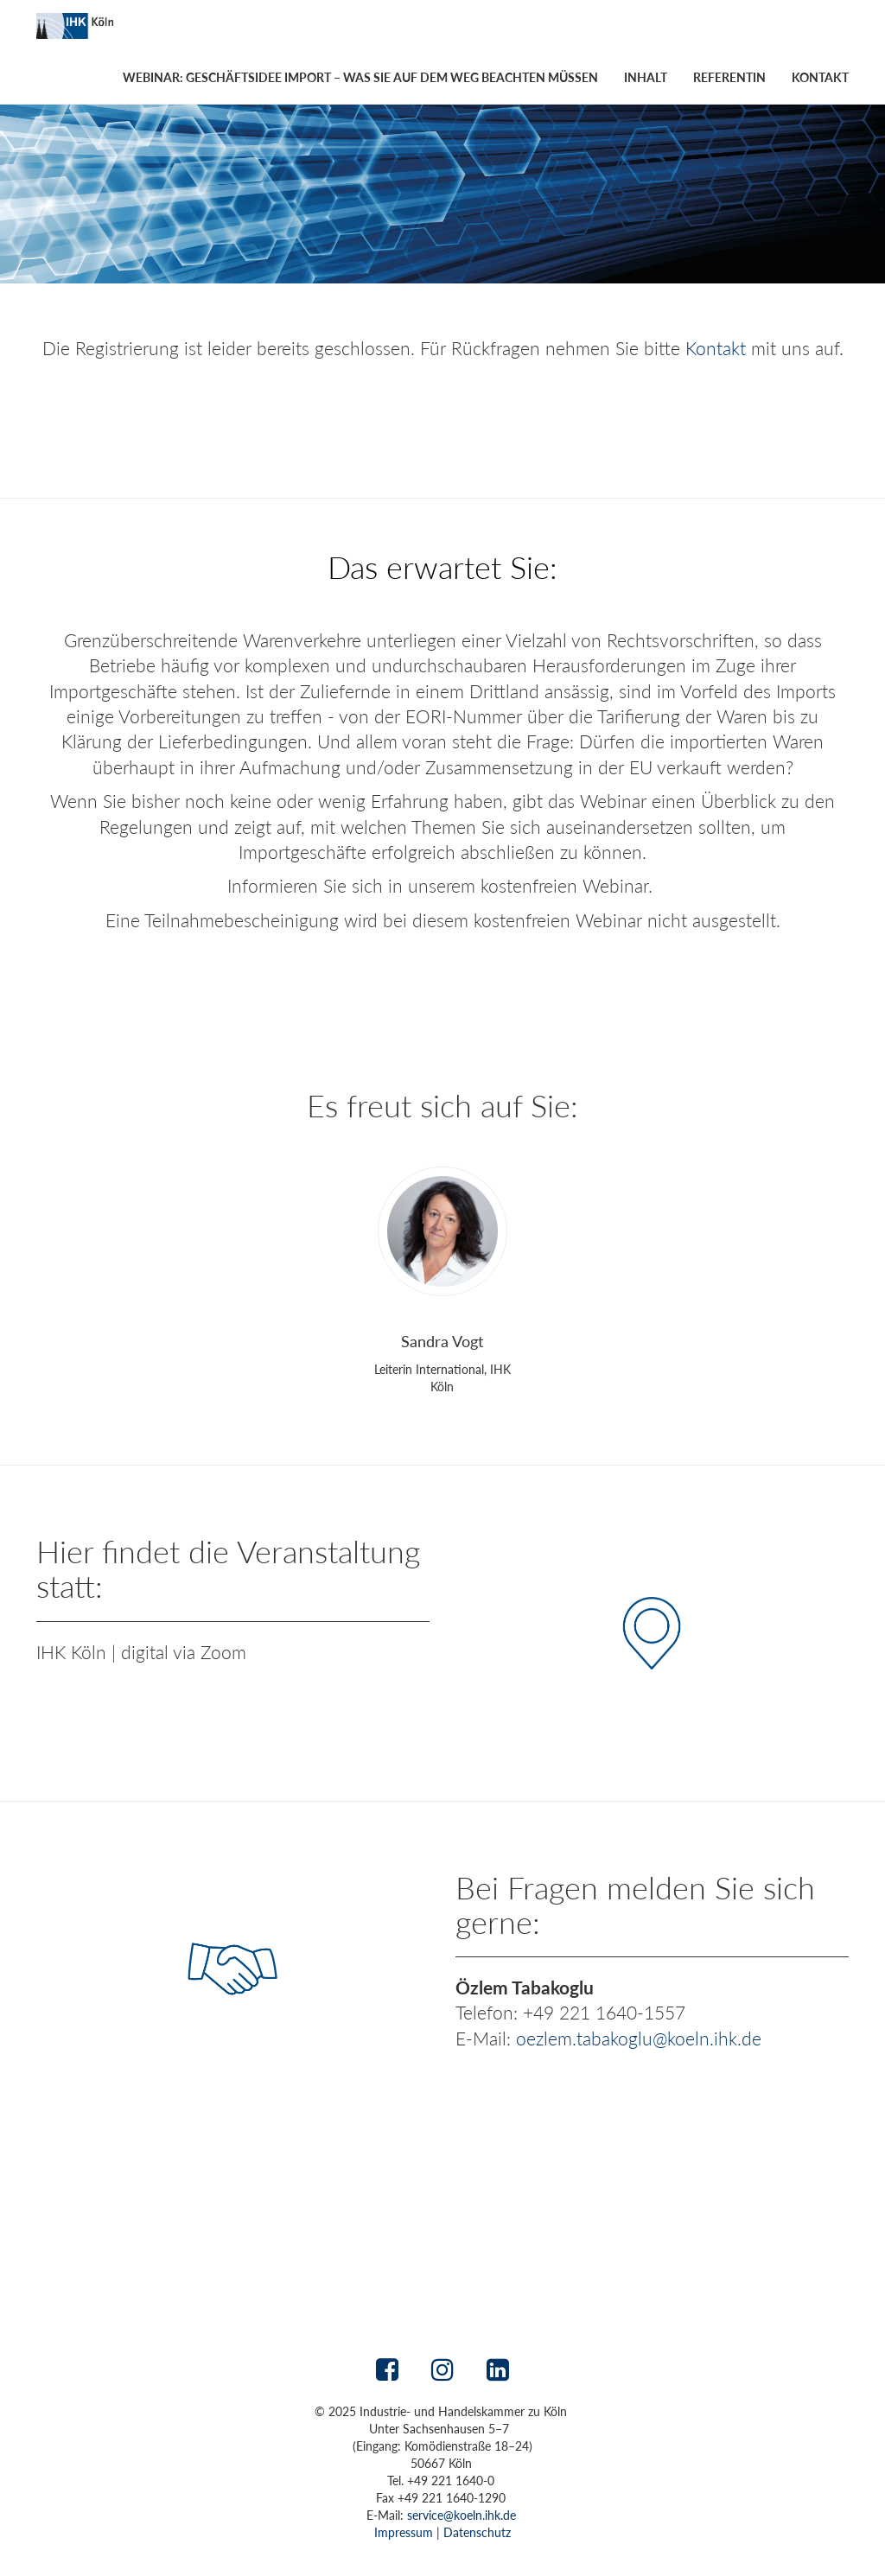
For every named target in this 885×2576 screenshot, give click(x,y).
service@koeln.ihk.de (461, 2515)
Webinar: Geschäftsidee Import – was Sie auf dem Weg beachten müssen (360, 77)
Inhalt (645, 77)
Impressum (403, 2532)
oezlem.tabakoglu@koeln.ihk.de (638, 2038)
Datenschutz (477, 2532)
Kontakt (820, 77)
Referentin (729, 77)
